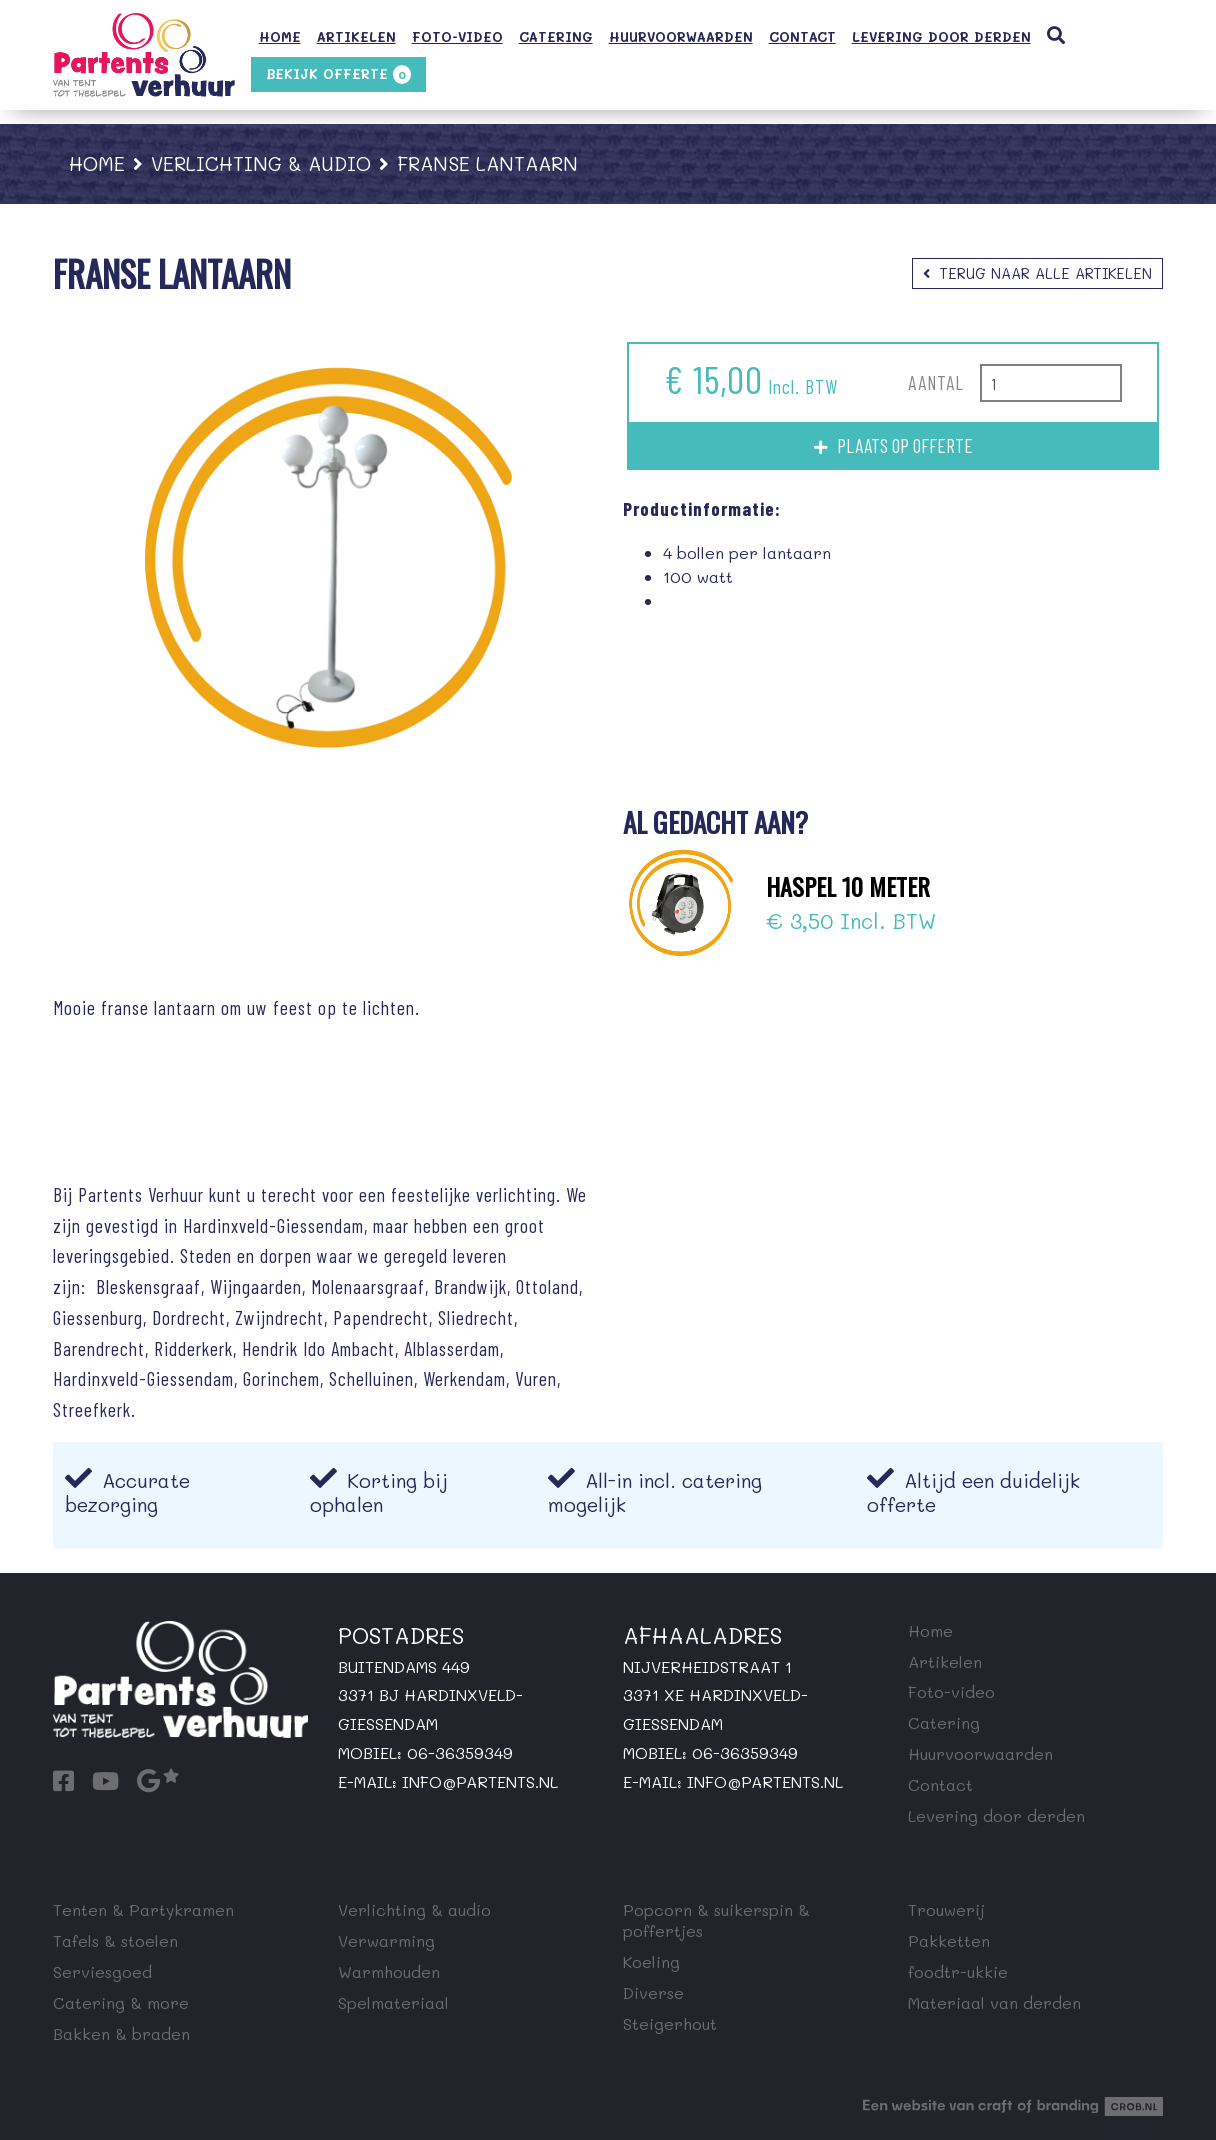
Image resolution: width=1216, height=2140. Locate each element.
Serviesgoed (102, 1971)
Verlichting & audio (261, 163)
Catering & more (121, 2002)
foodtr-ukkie (958, 1971)
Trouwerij (946, 1909)
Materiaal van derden (994, 2002)
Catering (556, 37)
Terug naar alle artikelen (1046, 273)
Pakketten (949, 1940)
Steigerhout (670, 2023)
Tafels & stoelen (115, 1940)
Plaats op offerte (905, 445)
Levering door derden (941, 37)
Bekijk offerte (338, 74)
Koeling (651, 1961)
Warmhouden (389, 1971)
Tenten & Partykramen (143, 1909)
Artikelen (356, 37)
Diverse (653, 1992)
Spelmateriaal (393, 2002)
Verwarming (386, 1940)
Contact (802, 37)
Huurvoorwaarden (681, 37)
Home (280, 37)
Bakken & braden (121, 2033)
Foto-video (457, 37)
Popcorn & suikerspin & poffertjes (716, 1920)
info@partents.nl (480, 1781)
